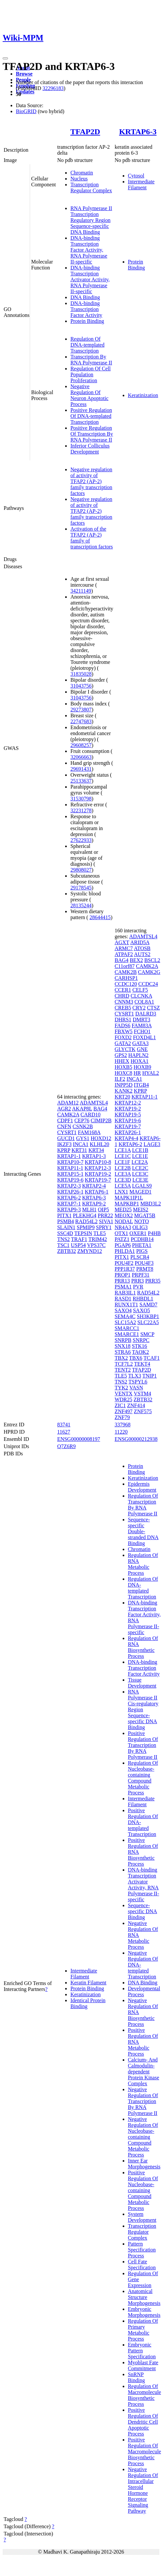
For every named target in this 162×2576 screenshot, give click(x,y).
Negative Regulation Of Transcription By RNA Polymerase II (143, 2101)
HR (137, 1073)
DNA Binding (85, 297)
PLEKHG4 (84, 1215)
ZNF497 (124, 1411)
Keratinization (143, 395)
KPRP (63, 1150)
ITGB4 (141, 1085)
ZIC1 (120, 1405)
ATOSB (142, 948)
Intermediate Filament (141, 184)
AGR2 (64, 1108)
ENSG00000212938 (136, 1439)
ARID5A (139, 942)
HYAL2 (150, 1073)
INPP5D (124, 1085)
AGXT (122, 942)
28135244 (81, 905)
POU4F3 (144, 1263)
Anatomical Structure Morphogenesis (144, 2297)
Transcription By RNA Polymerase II (91, 359)
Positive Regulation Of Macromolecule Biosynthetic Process (144, 2451)
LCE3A (123, 1174)
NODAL (124, 1221)
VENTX (124, 1393)
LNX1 (121, 1192)
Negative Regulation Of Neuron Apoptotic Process (89, 395)
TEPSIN (83, 1233)
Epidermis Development (142, 1487)
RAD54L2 (86, 1221)
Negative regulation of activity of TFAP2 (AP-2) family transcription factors (91, 481)
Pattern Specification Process (142, 2249)
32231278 (81, 810)
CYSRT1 (67, 1132)
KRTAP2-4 (94, 1186)
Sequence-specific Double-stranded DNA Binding (143, 1531)
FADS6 (123, 1025)
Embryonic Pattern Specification (142, 2350)
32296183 (52, 88)
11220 (121, 1432)
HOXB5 (123, 1067)
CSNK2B (83, 1126)
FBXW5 (124, 1031)
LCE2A (140, 1162)
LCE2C (140, 1168)
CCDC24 (148, 984)
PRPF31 (140, 1275)
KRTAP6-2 (69, 1197)
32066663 (81, 757)
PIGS (142, 1251)
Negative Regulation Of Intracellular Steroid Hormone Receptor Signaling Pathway (143, 2490)
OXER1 (138, 1233)
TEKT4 (142, 1364)
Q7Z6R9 (66, 1446)
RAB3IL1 (125, 1292)
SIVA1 (106, 1221)
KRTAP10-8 (98, 1162)
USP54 (78, 1245)
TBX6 (135, 1358)
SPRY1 (103, 1227)
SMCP (147, 1334)
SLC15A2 (125, 1322)
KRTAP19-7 (98, 1180)
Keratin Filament (88, 1982)
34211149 (80, 591)
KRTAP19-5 (128, 1114)
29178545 (81, 887)
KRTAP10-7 (70, 1162)
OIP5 (103, 1209)
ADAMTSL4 (94, 1102)
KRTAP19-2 (98, 1174)
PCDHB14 (142, 1239)
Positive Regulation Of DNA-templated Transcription (91, 416)
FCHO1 (142, 1031)
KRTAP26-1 (70, 1192)
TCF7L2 (124, 1364)
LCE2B (123, 1168)
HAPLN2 (138, 1055)
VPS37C (96, 1245)
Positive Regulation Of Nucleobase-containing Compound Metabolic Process (143, 2190)
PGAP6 (123, 1245)
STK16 (139, 1346)
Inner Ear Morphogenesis (144, 2163)
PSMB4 (65, 1221)
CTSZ (153, 1007)
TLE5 (100, 1233)
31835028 (81, 674)
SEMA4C (125, 1316)
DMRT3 (141, 1019)
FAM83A (141, 1025)
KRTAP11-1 (70, 1168)
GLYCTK (125, 1049)
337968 (123, 1424)
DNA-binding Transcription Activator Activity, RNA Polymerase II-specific (90, 279)
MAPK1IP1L (129, 1197)
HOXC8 (123, 1073)
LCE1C (123, 1156)
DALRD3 (145, 1013)
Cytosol (136, 175)
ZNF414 (136, 1405)
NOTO (141, 1221)
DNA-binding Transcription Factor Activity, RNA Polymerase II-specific (88, 249)
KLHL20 (99, 1144)
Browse (24, 74)
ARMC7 (124, 948)
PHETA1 (141, 1245)
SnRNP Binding (136, 2377)
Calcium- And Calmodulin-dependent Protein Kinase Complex (143, 2071)
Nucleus (79, 178)
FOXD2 (123, 1037)
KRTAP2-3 (69, 1186)
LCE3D (123, 1180)
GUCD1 (66, 1138)
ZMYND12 (89, 1251)
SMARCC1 (127, 1328)
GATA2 (123, 1043)
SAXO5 (141, 1310)
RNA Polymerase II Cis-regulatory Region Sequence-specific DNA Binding (143, 1709)
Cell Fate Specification (142, 2264)
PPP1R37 (125, 1269)
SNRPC (141, 1340)
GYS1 (82, 1138)
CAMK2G (149, 972)
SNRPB (123, 1340)
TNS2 (63, 1239)
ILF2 (120, 1079)
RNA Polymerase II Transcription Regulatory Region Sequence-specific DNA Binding (91, 220)
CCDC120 (126, 984)
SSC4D (65, 1233)
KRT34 (96, 1150)
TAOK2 (140, 1352)
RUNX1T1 (126, 1304)
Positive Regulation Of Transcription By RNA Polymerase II (91, 434)
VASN (136, 1387)
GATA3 (140, 1043)
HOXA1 (139, 1061)
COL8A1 (144, 1002)
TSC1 (63, 1245)
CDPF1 (65, 1120)
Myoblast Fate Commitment (143, 2365)
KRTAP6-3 (137, 131)
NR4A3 (123, 1227)
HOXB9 (142, 1067)
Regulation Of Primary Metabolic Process (143, 2330)
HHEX (122, 1061)
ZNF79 (122, 1417)
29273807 (81, 709)
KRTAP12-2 (128, 1102)
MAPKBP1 (127, 1203)
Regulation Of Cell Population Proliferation (90, 374)
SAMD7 (148, 1304)
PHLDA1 (125, 1251)
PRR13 (122, 1281)
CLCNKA (141, 996)
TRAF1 (79, 1239)
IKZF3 (64, 1144)
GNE (142, 1049)
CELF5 (140, 990)
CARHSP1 (126, 978)
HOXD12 (101, 1138)
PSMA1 (123, 1286)
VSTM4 (142, 1393)
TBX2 (121, 1358)
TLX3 (134, 1376)
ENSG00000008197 (78, 1439)
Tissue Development (142, 1683)
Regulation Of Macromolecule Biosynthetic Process (144, 2395)
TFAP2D (85, 131)
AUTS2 (142, 954)
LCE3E (140, 1180)
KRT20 (122, 1097)
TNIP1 (149, 1376)
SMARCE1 (127, 1334)
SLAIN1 (66, 1227)
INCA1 (80, 1144)
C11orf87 (125, 966)
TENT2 (123, 1370)
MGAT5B (144, 1215)
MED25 (123, 1209)
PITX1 (64, 1215)
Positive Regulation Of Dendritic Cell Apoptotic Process (143, 2421)
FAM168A (89, 1132)
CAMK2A (68, 1114)
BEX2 (136, 960)
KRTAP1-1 (69, 1156)
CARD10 (91, 1114)
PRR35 (152, 1281)
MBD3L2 (150, 1203)
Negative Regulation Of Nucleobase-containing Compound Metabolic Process (143, 2136)
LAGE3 (151, 1144)
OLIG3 (139, 1227)
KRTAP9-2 (94, 1203)
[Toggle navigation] (5, 58)
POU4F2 (124, 1263)
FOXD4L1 (144, 1037)
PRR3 (137, 1281)
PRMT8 (144, 1269)
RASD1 (123, 1298)
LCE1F (122, 1162)
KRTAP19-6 (70, 1180)
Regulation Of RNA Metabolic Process (143, 1564)
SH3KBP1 (148, 1316)
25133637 (81, 781)
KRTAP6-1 (96, 1192)
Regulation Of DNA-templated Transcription (87, 345)
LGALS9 (142, 1186)
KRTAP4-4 (127, 1138)
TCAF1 (151, 1358)
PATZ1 (122, 1239)
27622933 (81, 840)
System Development (142, 2217)
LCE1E (140, 1156)
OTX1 (121, 1233)
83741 (63, 1424)
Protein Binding (87, 321)
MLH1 (89, 1209)
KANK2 (124, 1091)
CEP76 (81, 1120)
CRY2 (138, 1007)
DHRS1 (123, 1019)
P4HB (154, 1233)
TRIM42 (97, 1239)
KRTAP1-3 (94, 1156)
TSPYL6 (138, 1381)
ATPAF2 (124, 954)
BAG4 (100, 1108)
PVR (138, 1286)
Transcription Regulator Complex (91, 187)
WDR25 (123, 1399)
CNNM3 (124, 1002)
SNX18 (123, 1346)
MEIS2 (140, 1209)
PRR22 (105, 1215)
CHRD (122, 996)
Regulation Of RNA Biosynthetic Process (143, 1647)
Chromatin (81, 172)
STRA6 (123, 1352)
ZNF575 (143, 1411)
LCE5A (123, 1186)
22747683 (81, 721)
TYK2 (121, 1387)
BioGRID (26, 111)
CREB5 (123, 1007)
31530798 (81, 798)
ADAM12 (68, 1102)
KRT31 (79, 1150)
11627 (63, 1432)
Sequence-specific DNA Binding (142, 1911)
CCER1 (123, 990)
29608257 (81, 745)
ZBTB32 (66, 1251)
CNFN (64, 1126)
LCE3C (140, 1174)
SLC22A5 (148, 1322)
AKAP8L (82, 1108)
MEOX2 (124, 1215)
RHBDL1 (143, 1298)
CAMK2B (126, 972)
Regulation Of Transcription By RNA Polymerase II (143, 1504)
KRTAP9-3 (69, 1209)
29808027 (81, 870)
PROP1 (123, 1275)
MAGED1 (141, 1192)
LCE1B (140, 1150)
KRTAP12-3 (98, 1168)
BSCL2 (152, 960)
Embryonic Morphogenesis (144, 2312)
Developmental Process (144, 1991)
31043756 (81, 686)
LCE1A (123, 1150)
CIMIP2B (101, 1120)
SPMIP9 (86, 1227)
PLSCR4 (139, 1257)
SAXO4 (123, 1310)
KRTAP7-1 (69, 1203)
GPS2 (121, 1055)
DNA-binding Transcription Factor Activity (86, 309)
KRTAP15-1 (70, 1174)
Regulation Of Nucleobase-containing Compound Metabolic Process (143, 1777)
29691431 (81, 769)
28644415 (100, 917)
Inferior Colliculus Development (90, 448)
